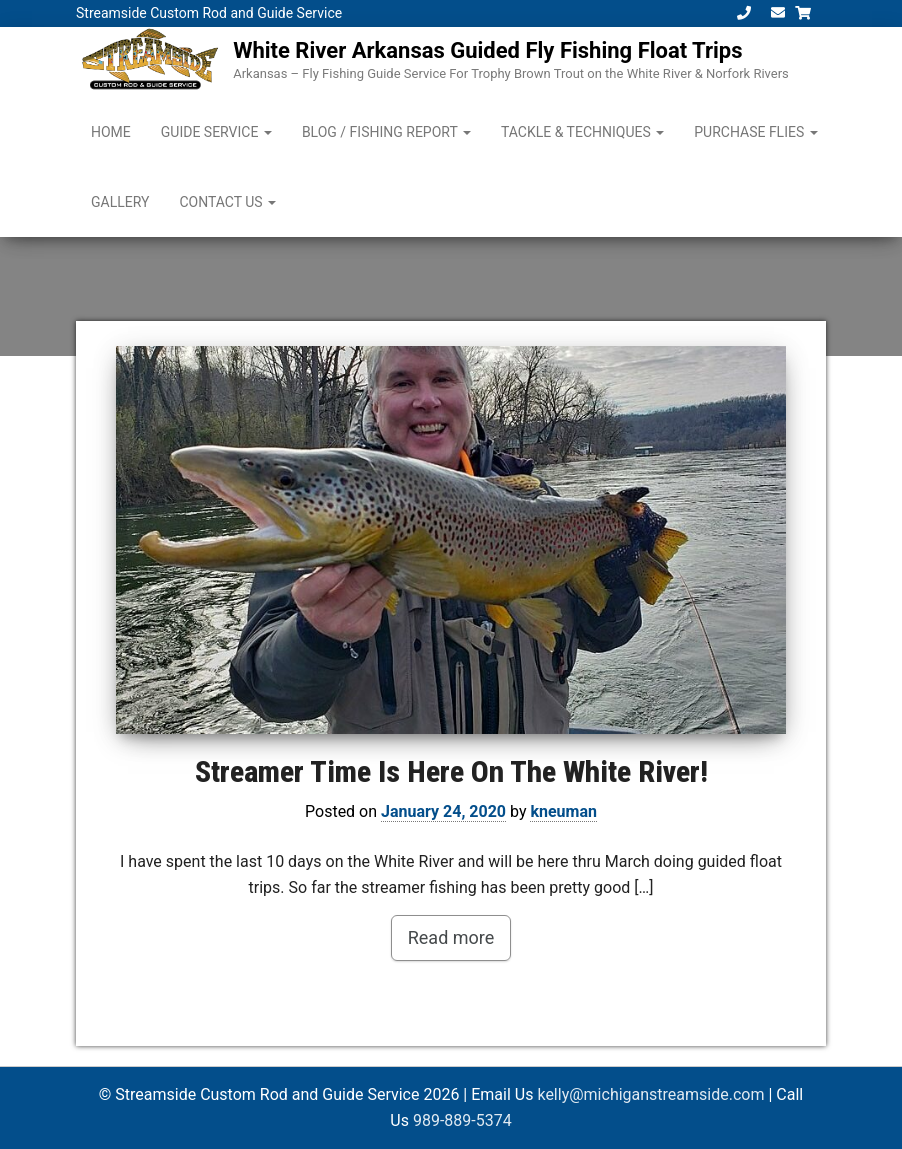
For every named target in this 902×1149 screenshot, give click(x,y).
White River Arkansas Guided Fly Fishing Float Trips (487, 50)
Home (111, 132)
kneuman (563, 811)
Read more (451, 937)
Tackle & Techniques (582, 132)
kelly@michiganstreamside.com (650, 1094)
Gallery (120, 202)
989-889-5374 (462, 1120)
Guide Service (216, 132)
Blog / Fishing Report (386, 132)
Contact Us (227, 202)
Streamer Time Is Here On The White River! (451, 771)
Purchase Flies (755, 132)
